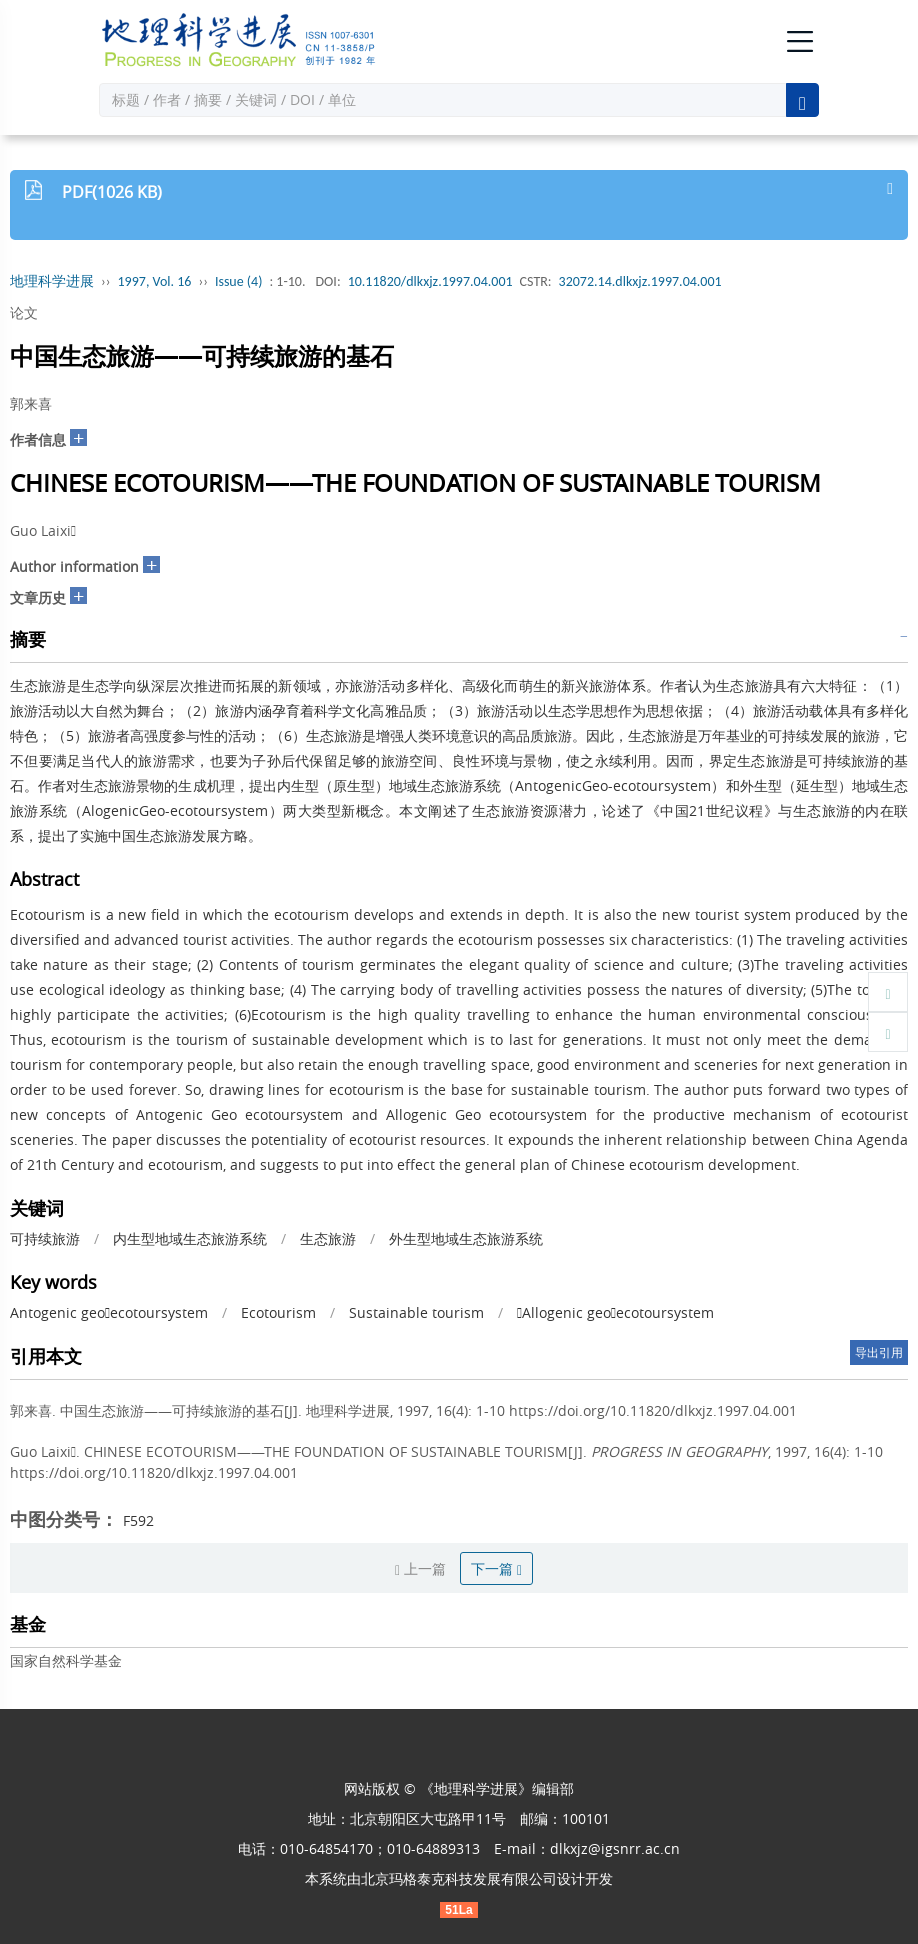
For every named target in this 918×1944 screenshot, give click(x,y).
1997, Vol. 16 (155, 281)
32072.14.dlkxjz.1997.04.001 (640, 281)
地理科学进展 (52, 281)
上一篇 (420, 1568)
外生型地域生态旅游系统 (466, 1238)
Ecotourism (278, 1312)
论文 (24, 312)
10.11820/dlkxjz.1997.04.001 (430, 281)
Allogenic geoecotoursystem (615, 1312)
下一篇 (496, 1568)
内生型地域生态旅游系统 (190, 1238)
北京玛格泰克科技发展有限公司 (459, 1878)
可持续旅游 (45, 1238)
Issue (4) (239, 281)
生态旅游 (328, 1238)
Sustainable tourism (416, 1312)
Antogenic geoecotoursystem (109, 1312)
